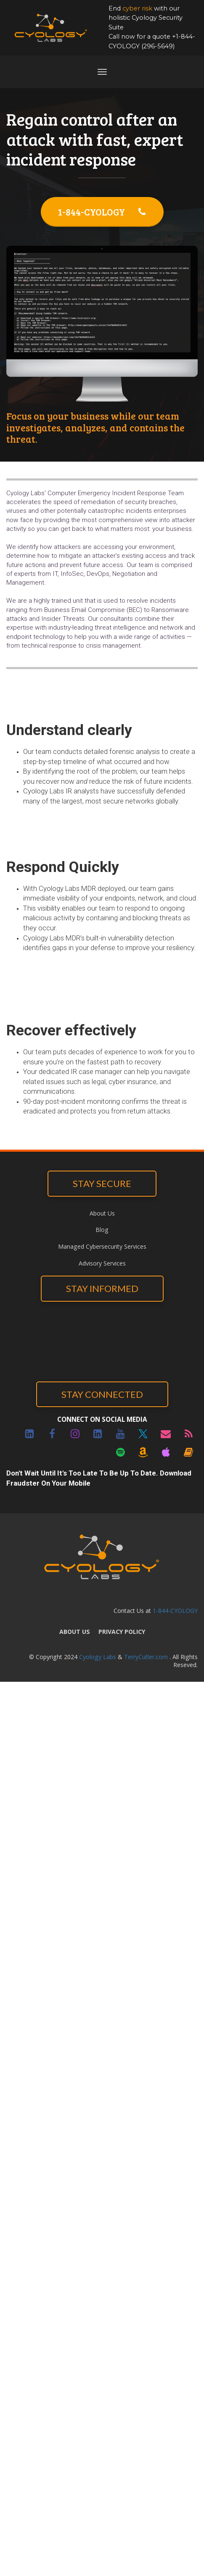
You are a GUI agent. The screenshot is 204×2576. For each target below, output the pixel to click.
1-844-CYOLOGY (102, 211)
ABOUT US (74, 1632)
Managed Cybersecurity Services (102, 1246)
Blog (102, 1230)
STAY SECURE (102, 1183)
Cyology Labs (97, 1657)
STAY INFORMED (102, 1288)
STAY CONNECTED (102, 1394)
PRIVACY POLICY (121, 1632)
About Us (102, 1213)
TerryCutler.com (146, 1657)
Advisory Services (102, 1263)
